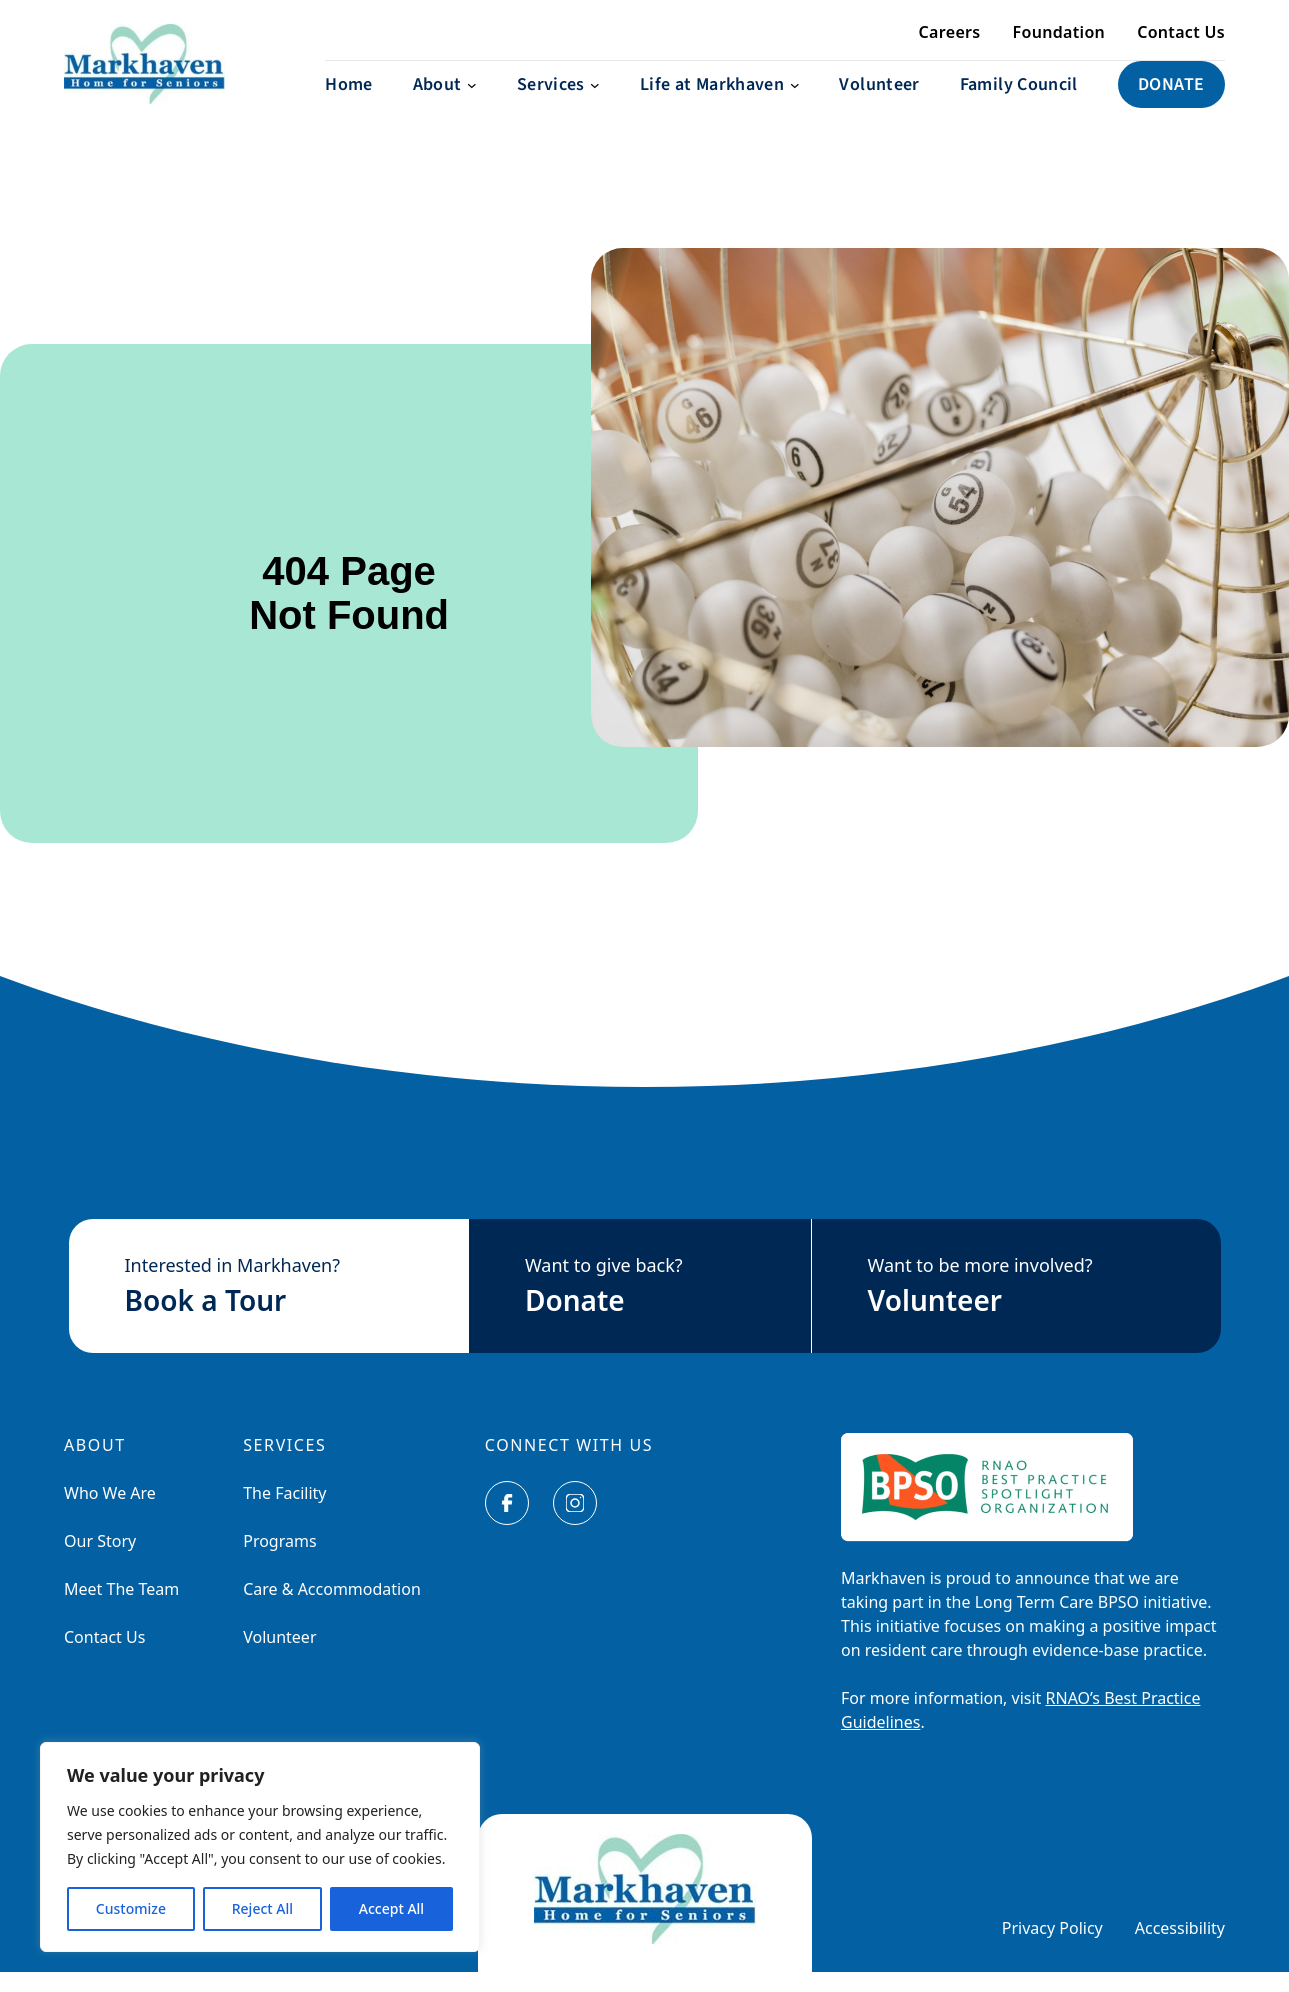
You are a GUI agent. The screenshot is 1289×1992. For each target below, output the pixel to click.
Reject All (262, 1908)
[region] (260, 1847)
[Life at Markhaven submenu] (719, 104)
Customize (131, 1908)
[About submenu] (445, 104)
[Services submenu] (558, 104)
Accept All (391, 1908)
